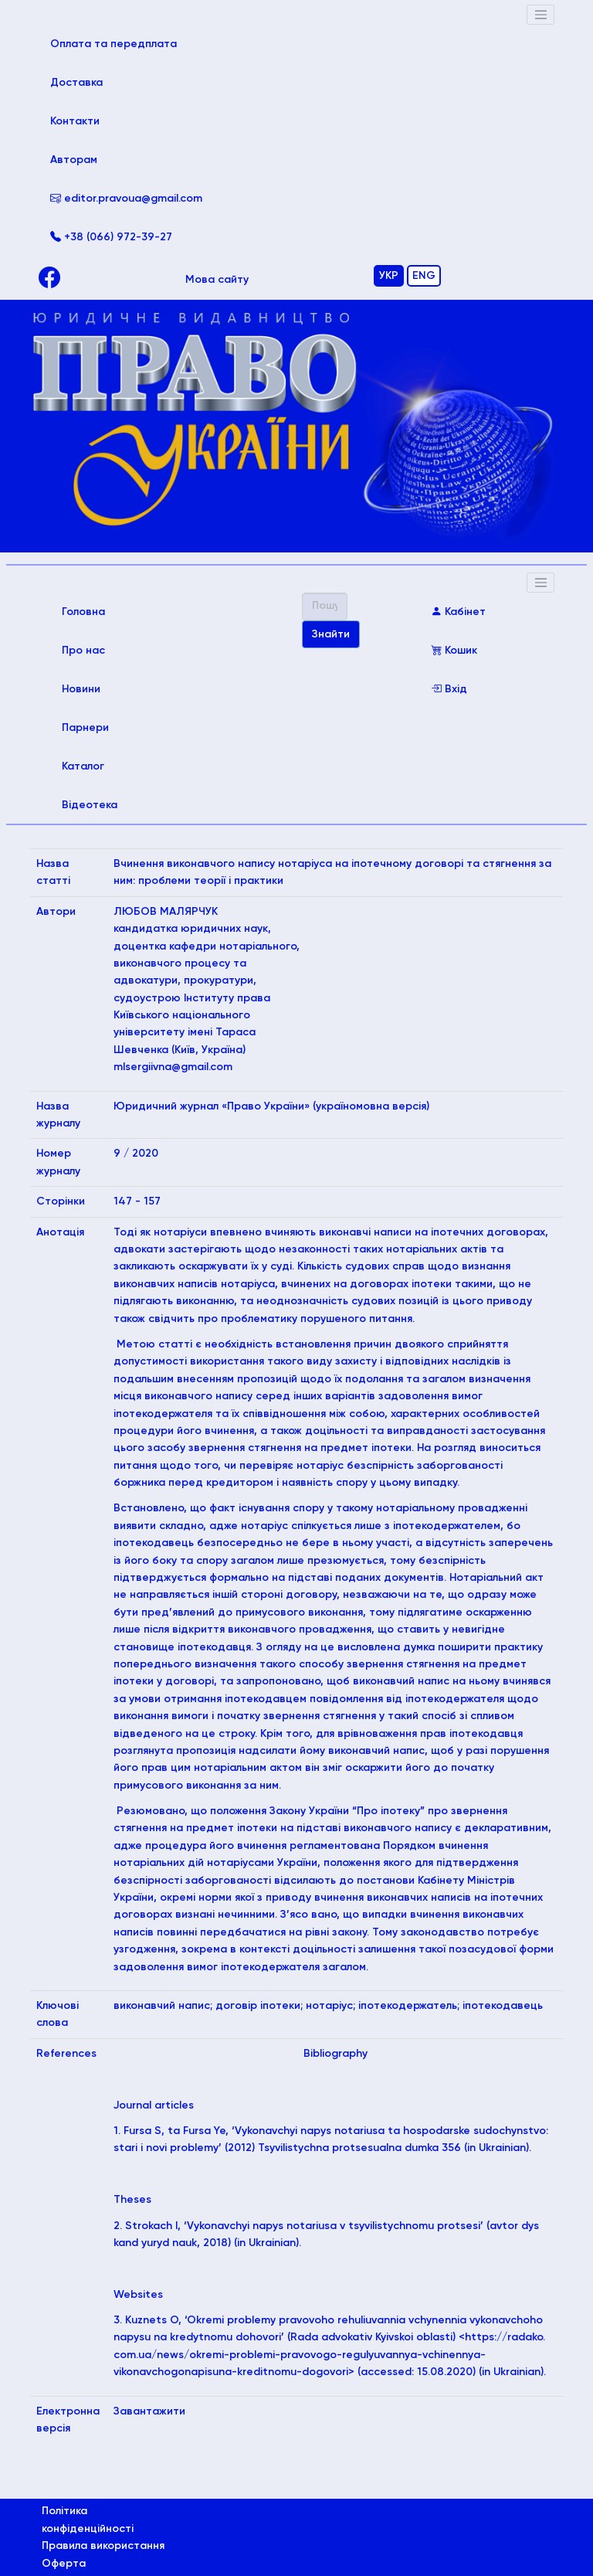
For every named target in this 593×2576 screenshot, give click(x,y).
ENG (423, 275)
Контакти (75, 121)
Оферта (64, 2563)
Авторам (73, 160)
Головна (105, 610)
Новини (81, 689)
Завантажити (149, 2411)
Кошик (454, 650)
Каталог (83, 766)
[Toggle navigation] (540, 15)
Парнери (85, 727)
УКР (388, 275)
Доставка (76, 82)
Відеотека (89, 805)
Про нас (83, 650)
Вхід (449, 689)
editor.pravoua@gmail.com (126, 198)
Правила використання (103, 2545)
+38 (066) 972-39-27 (111, 237)
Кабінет (458, 612)
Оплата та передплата (126, 42)
